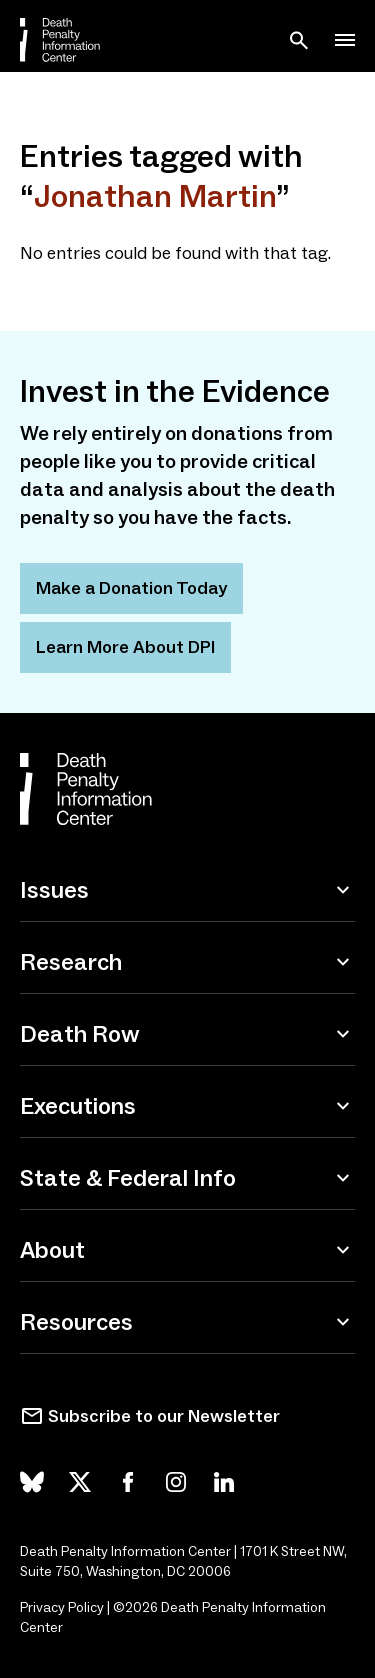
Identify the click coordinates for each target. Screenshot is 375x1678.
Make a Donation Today (131, 588)
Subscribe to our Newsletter (164, 1416)
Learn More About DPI (125, 647)
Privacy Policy (62, 1607)
